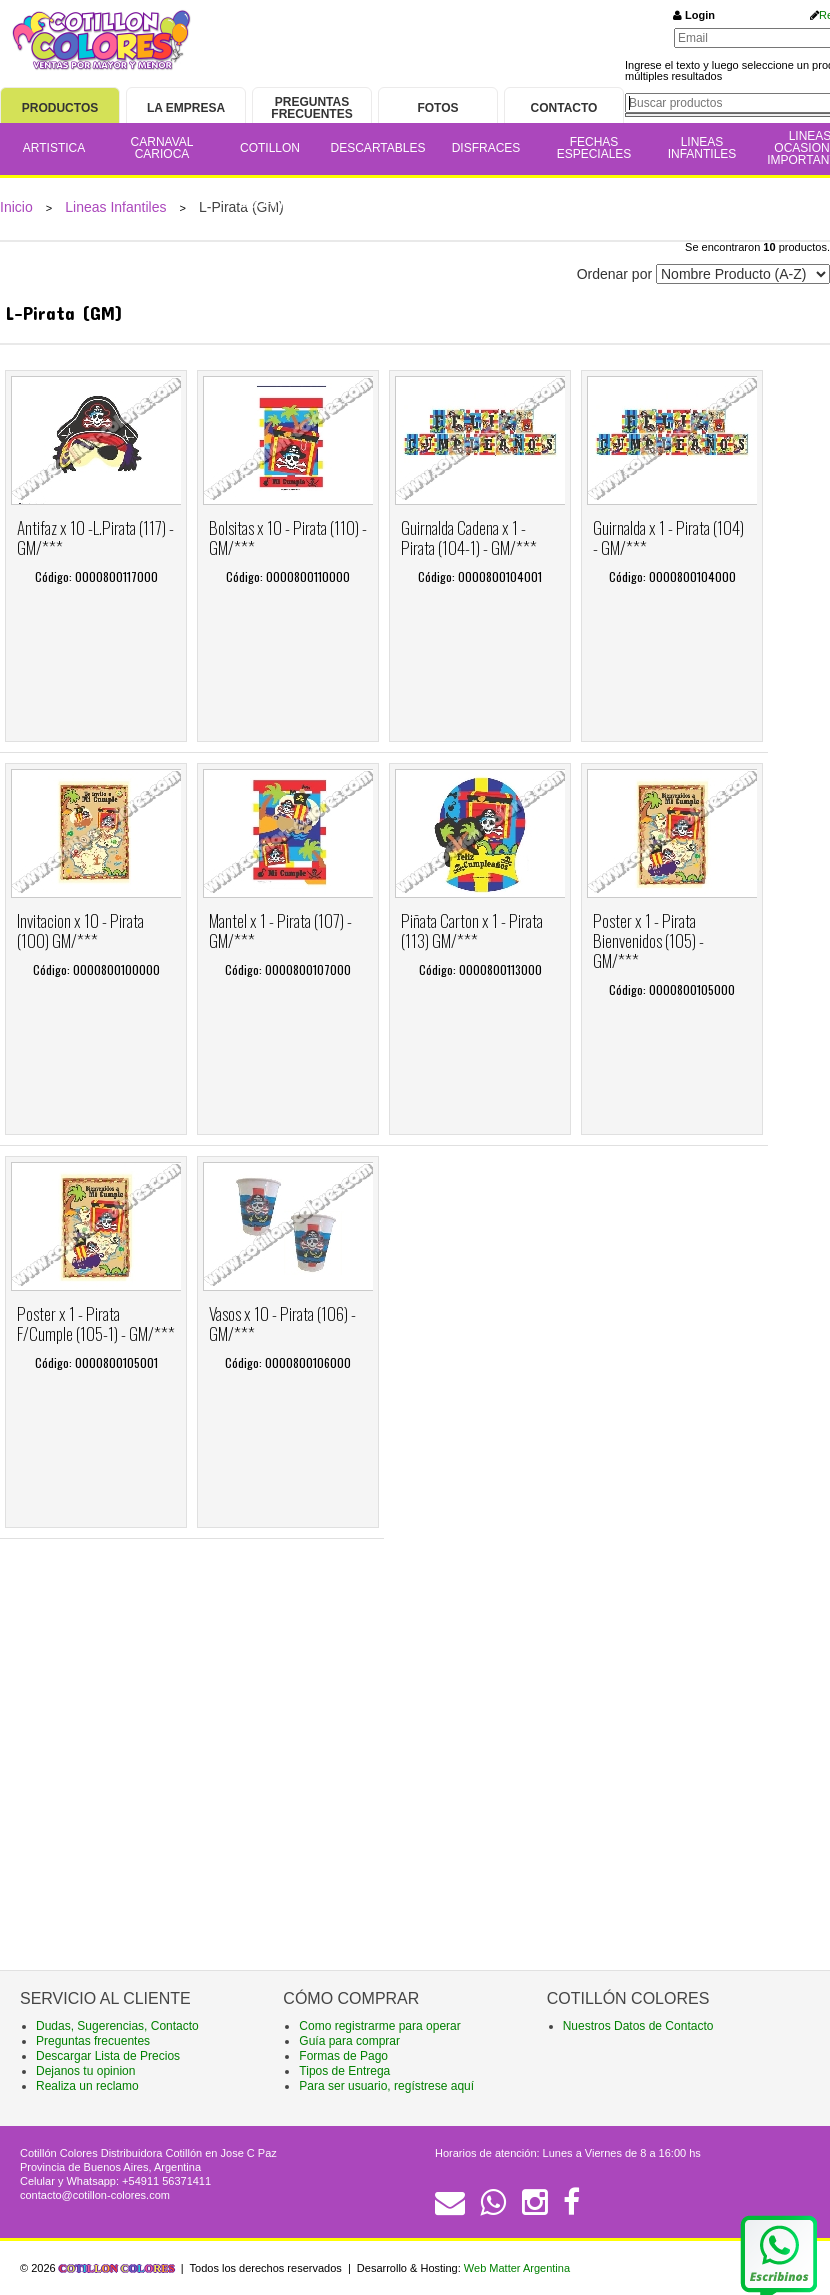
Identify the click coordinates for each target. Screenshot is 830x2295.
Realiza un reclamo (87, 2086)
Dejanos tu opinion (85, 2071)
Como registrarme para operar (379, 2026)
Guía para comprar (349, 2041)
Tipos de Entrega (344, 2071)
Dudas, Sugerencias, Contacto (117, 2026)
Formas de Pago (343, 2056)
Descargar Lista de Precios (108, 2056)
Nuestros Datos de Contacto (638, 2026)
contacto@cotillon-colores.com (95, 2195)
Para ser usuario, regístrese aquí (386, 2086)
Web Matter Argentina (517, 2268)
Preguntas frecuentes (93, 2041)
